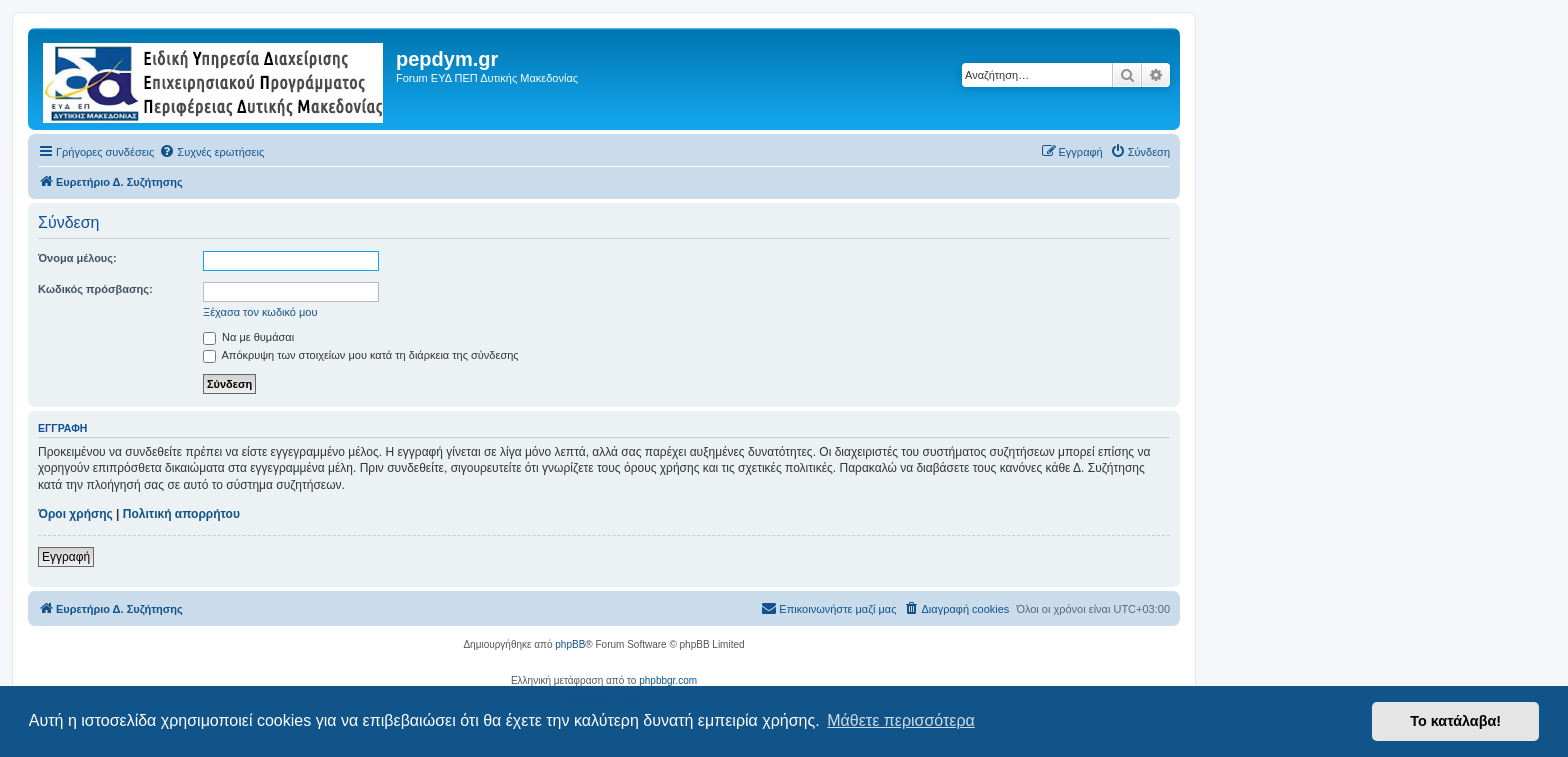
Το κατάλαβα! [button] (1455, 721)
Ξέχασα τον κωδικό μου (260, 312)
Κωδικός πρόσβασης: (95, 289)
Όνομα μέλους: (77, 258)
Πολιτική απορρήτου (181, 514)
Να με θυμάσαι (248, 337)
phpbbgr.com (668, 680)
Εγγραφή (66, 557)
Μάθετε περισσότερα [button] (901, 720)
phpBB (570, 644)
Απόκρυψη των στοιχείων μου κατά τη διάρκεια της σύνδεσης (361, 355)
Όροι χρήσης (75, 514)
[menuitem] (211, 152)
